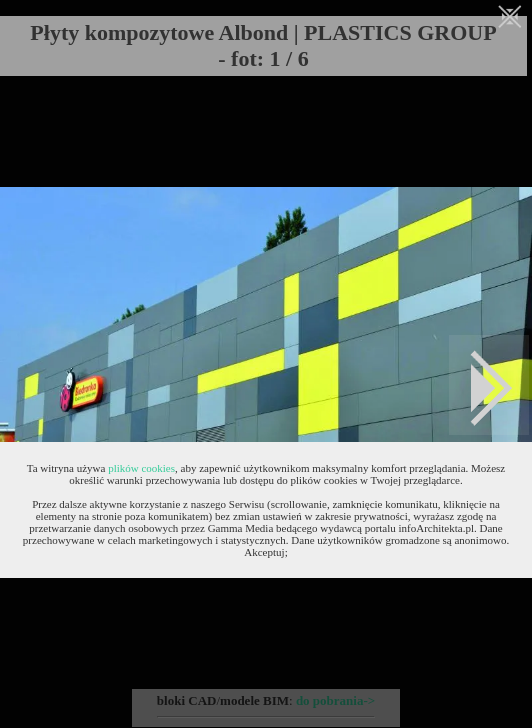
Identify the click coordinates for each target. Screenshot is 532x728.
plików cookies (141, 468)
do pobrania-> (335, 700)
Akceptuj (264, 552)
